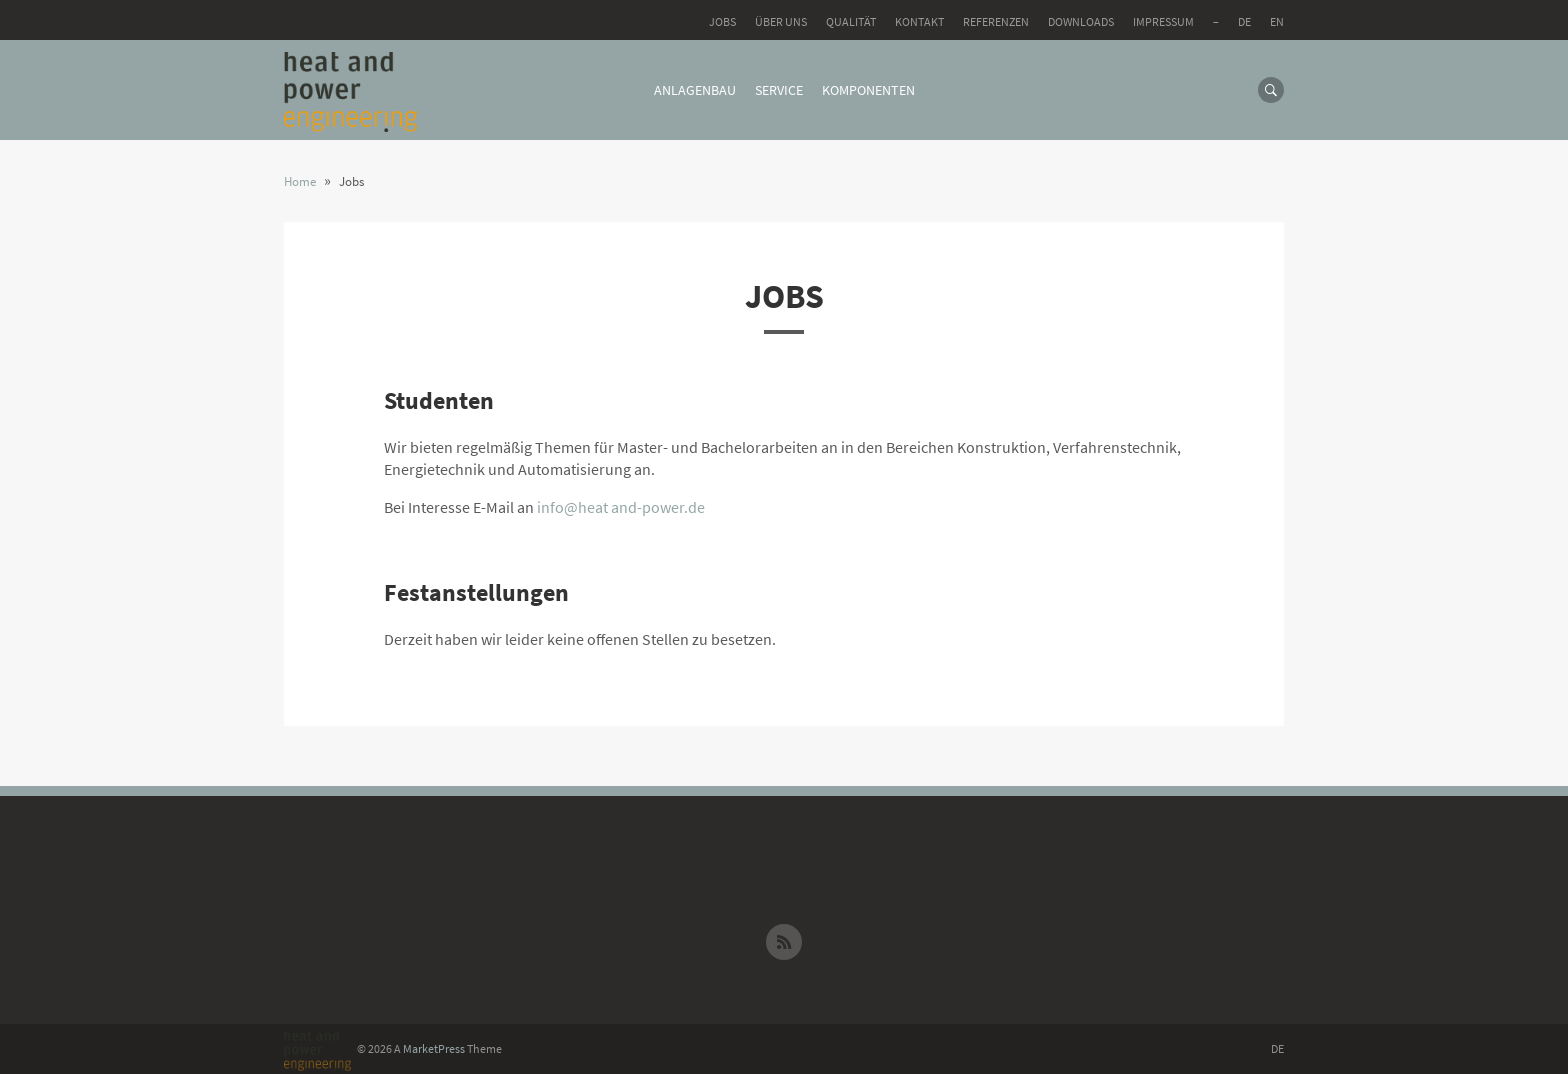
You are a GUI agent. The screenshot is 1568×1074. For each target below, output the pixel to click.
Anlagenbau (695, 90)
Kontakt (919, 21)
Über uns (781, 21)
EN (1277, 21)
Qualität (851, 21)
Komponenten (868, 90)
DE (1244, 21)
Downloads (1081, 21)
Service (779, 90)
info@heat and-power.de (621, 507)
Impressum (1163, 21)
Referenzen (996, 21)
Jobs (722, 21)
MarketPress (434, 1048)
